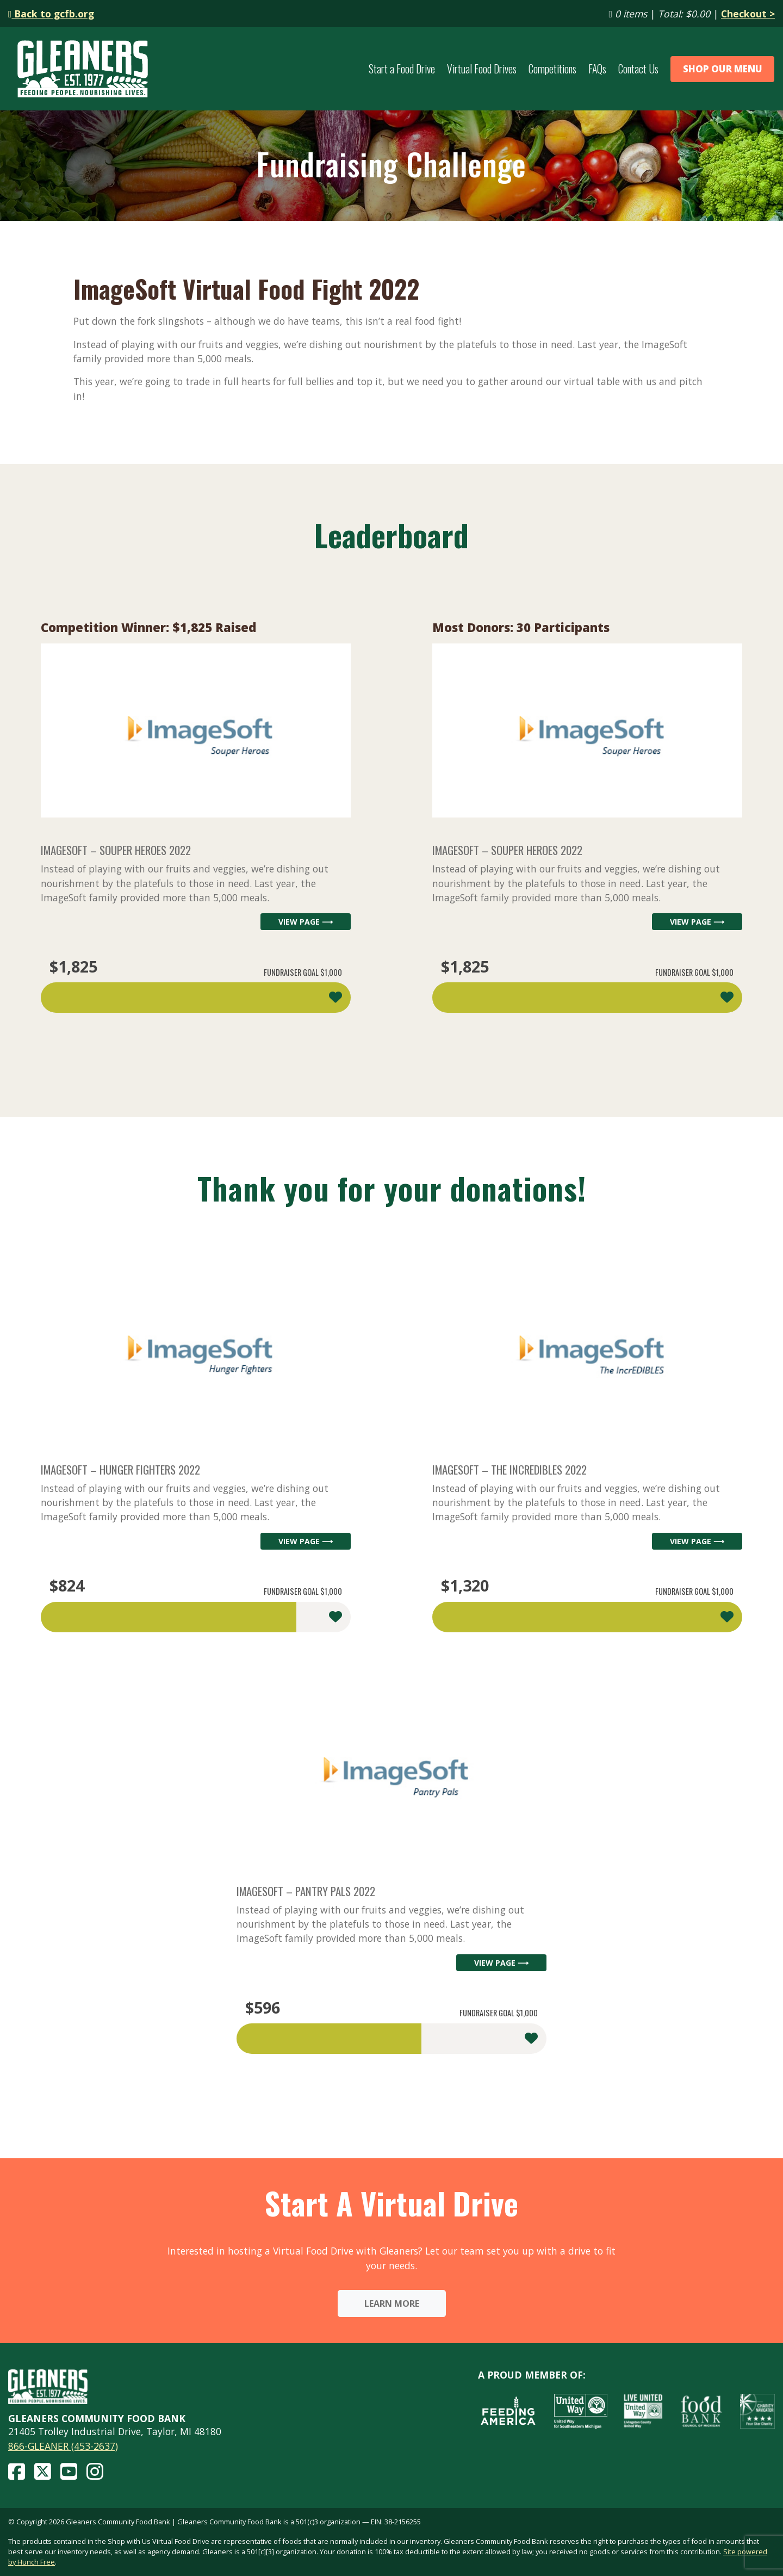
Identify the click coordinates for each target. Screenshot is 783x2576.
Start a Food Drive (402, 69)
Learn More (391, 2303)
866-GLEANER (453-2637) (63, 2446)
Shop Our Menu (722, 69)
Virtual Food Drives (482, 69)
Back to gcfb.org (51, 13)
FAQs (597, 69)
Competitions (552, 69)
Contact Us (638, 69)
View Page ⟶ (305, 922)
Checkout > (748, 13)
